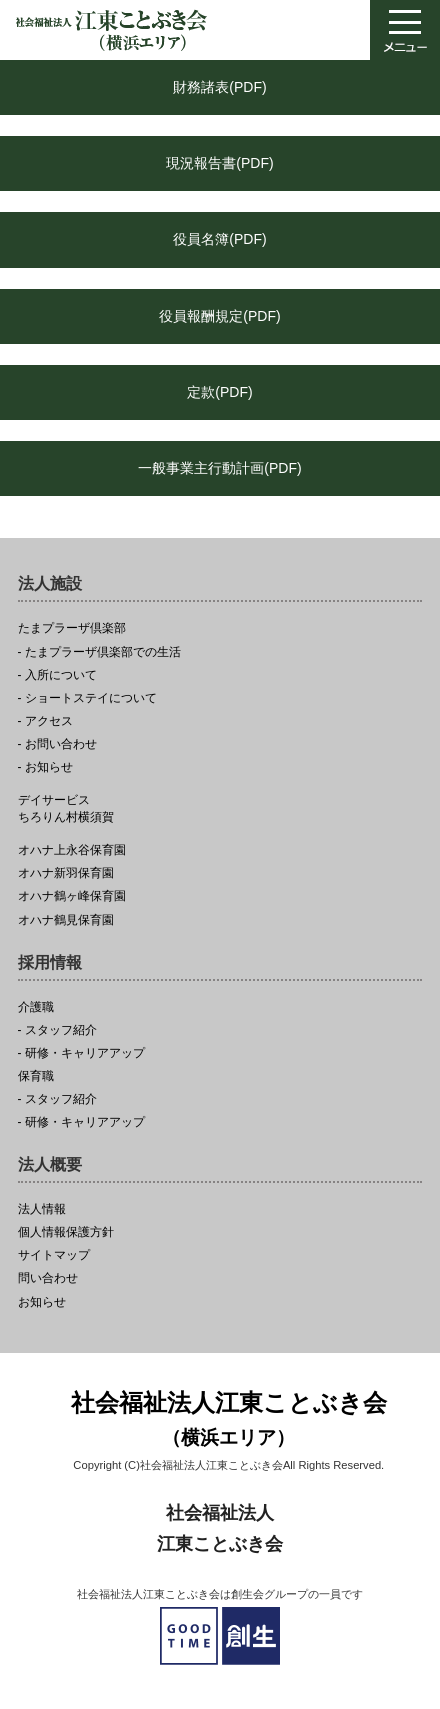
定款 (219, 392)
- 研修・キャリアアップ (81, 1053)
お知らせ (42, 1302)
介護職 (36, 1007)
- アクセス (45, 721)
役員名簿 (219, 239)
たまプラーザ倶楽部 (72, 628)
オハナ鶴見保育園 (66, 920)
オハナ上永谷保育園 (72, 850)
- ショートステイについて (87, 698)
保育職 (36, 1076)
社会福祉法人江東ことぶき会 (229, 1421)
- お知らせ (45, 767)
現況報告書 (219, 163)
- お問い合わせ (57, 744)
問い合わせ (48, 1278)
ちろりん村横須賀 (220, 809)
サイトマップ (54, 1255)
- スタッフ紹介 (57, 1030)
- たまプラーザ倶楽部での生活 (99, 652)
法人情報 (42, 1209)
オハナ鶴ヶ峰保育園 (72, 896)
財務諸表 (219, 87)
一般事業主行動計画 (219, 468)
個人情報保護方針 (66, 1232)
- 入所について (57, 675)
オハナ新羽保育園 (66, 873)
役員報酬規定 (219, 316)
